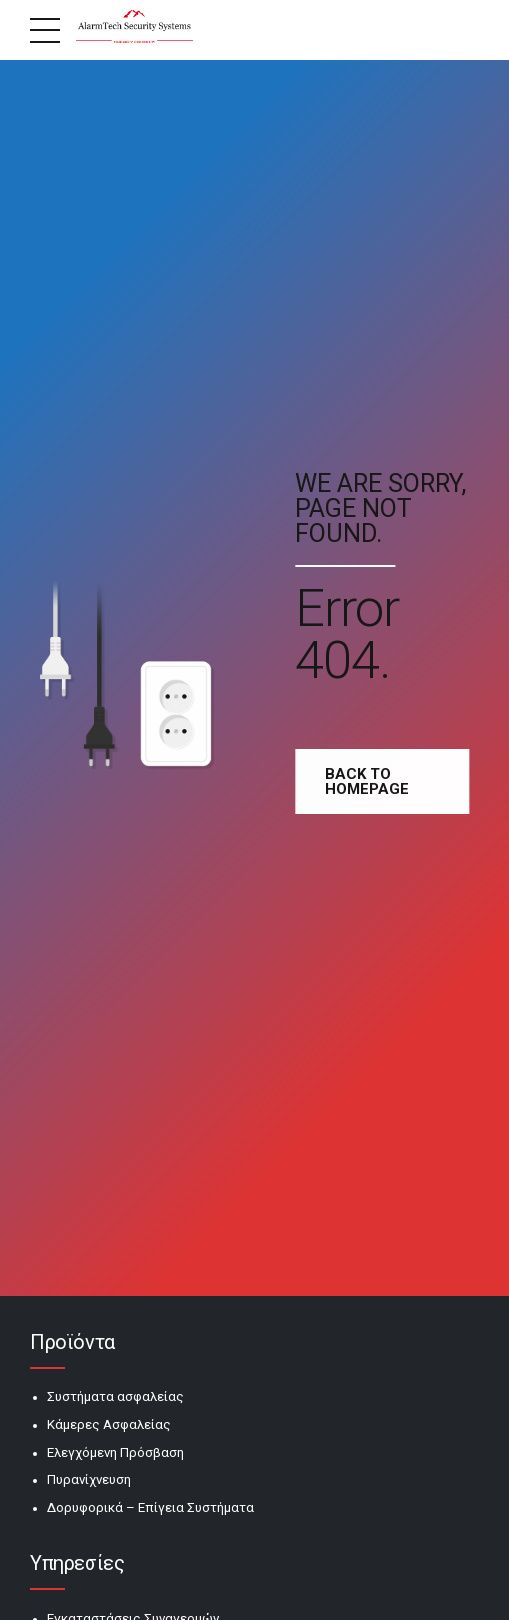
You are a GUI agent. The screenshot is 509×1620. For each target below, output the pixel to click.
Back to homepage (371, 781)
